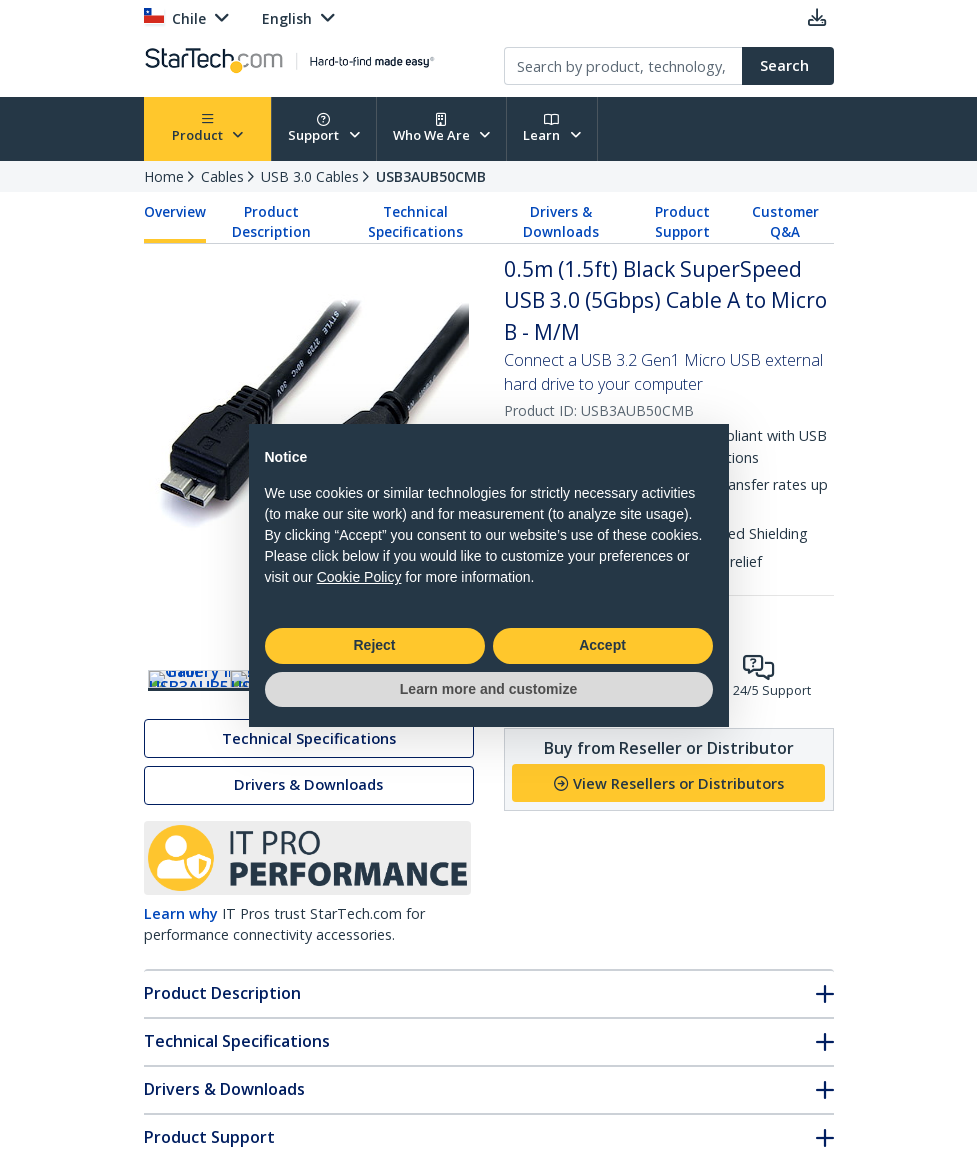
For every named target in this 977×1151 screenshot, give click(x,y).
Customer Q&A (785, 222)
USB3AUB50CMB (431, 176)
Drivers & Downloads (561, 222)
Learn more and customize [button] (488, 689)
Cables (222, 176)
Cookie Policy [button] (359, 577)
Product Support (682, 222)
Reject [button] (374, 645)
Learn (552, 128)
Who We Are (442, 128)
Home (164, 176)
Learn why (181, 965)
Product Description (271, 222)
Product (208, 128)
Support (324, 128)
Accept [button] (602, 645)
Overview (175, 212)
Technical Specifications (415, 222)
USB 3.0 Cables (310, 176)
